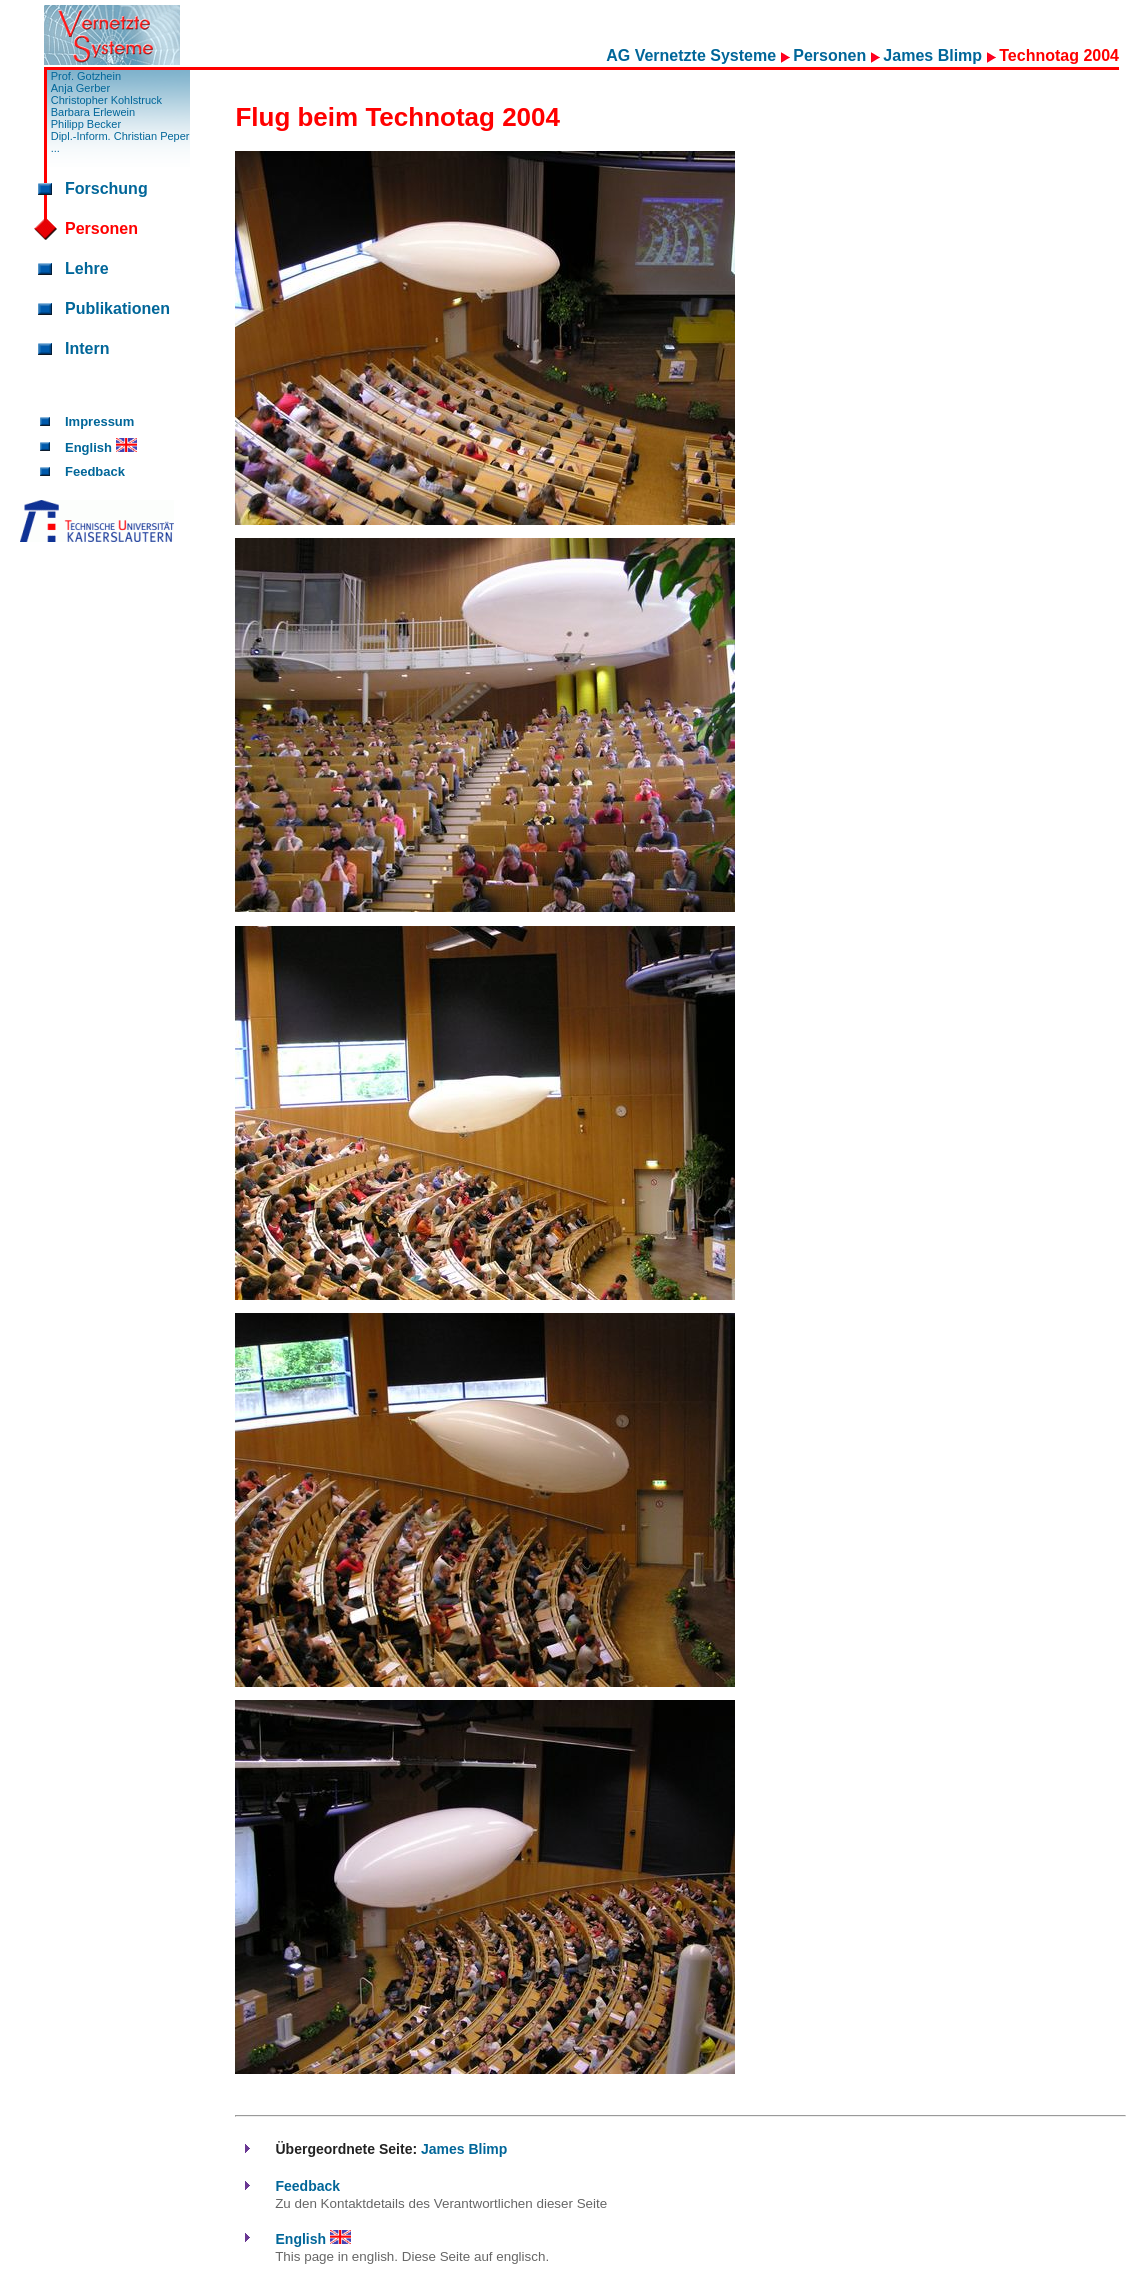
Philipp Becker (86, 124)
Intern (87, 348)
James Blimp (934, 55)
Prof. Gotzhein (86, 76)
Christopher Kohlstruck (106, 100)
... (55, 148)
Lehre (87, 268)
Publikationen (117, 308)
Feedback (95, 471)
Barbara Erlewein (93, 112)
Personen (831, 55)
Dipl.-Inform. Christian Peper (120, 136)
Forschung (106, 188)
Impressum (99, 421)
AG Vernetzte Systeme (693, 55)
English (101, 447)
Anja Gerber (80, 88)
